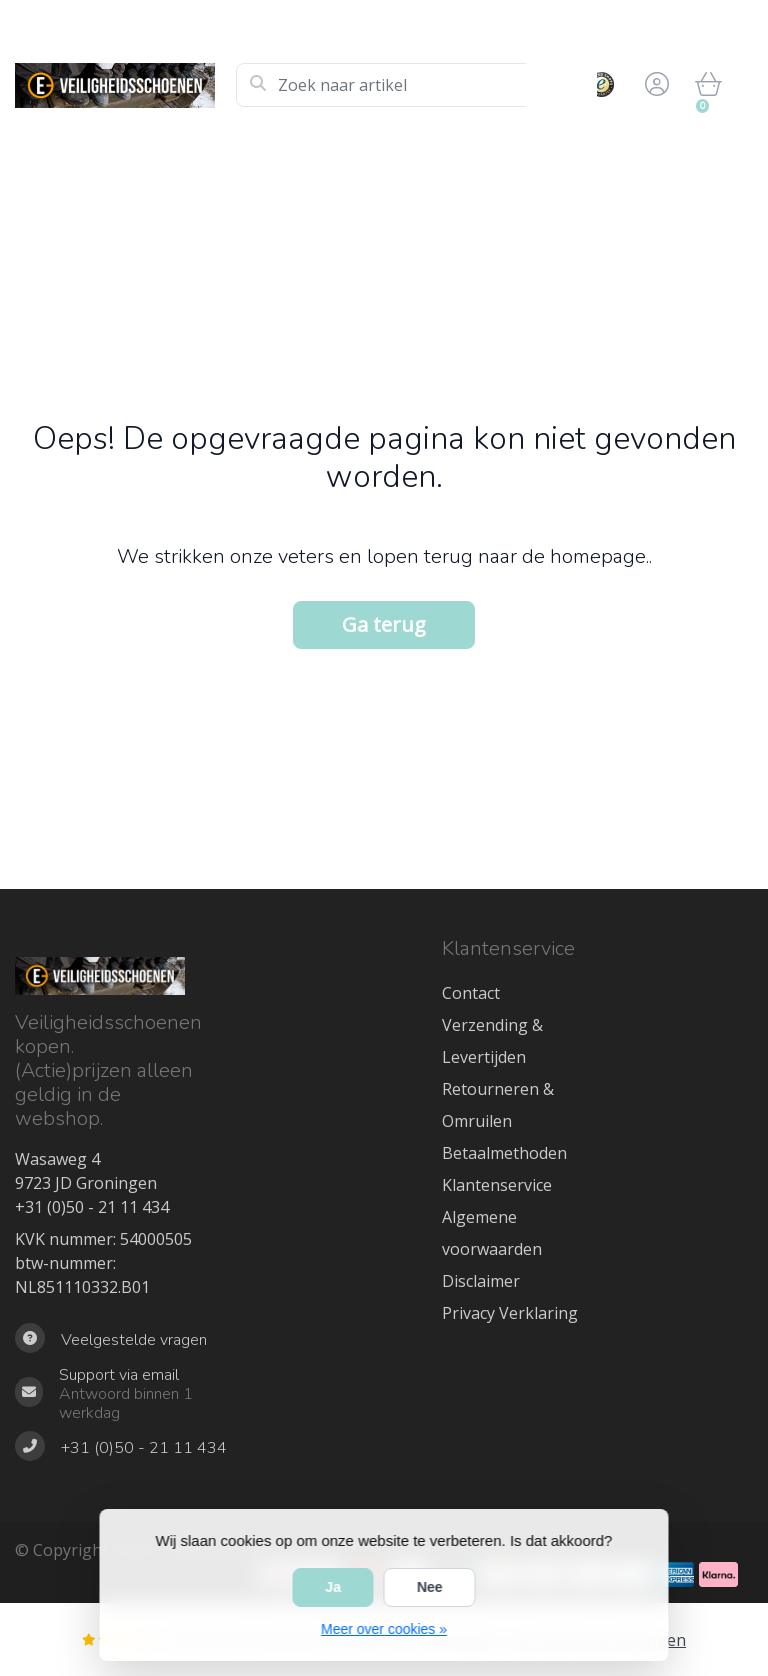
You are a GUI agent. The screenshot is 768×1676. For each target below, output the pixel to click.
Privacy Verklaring (510, 1313)
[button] (654, 85)
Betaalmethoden (504, 1153)
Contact (471, 993)
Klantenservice (497, 1185)
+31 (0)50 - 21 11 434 (92, 1207)
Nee (430, 1587)
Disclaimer (481, 1281)
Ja (333, 1587)
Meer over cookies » (384, 1629)
